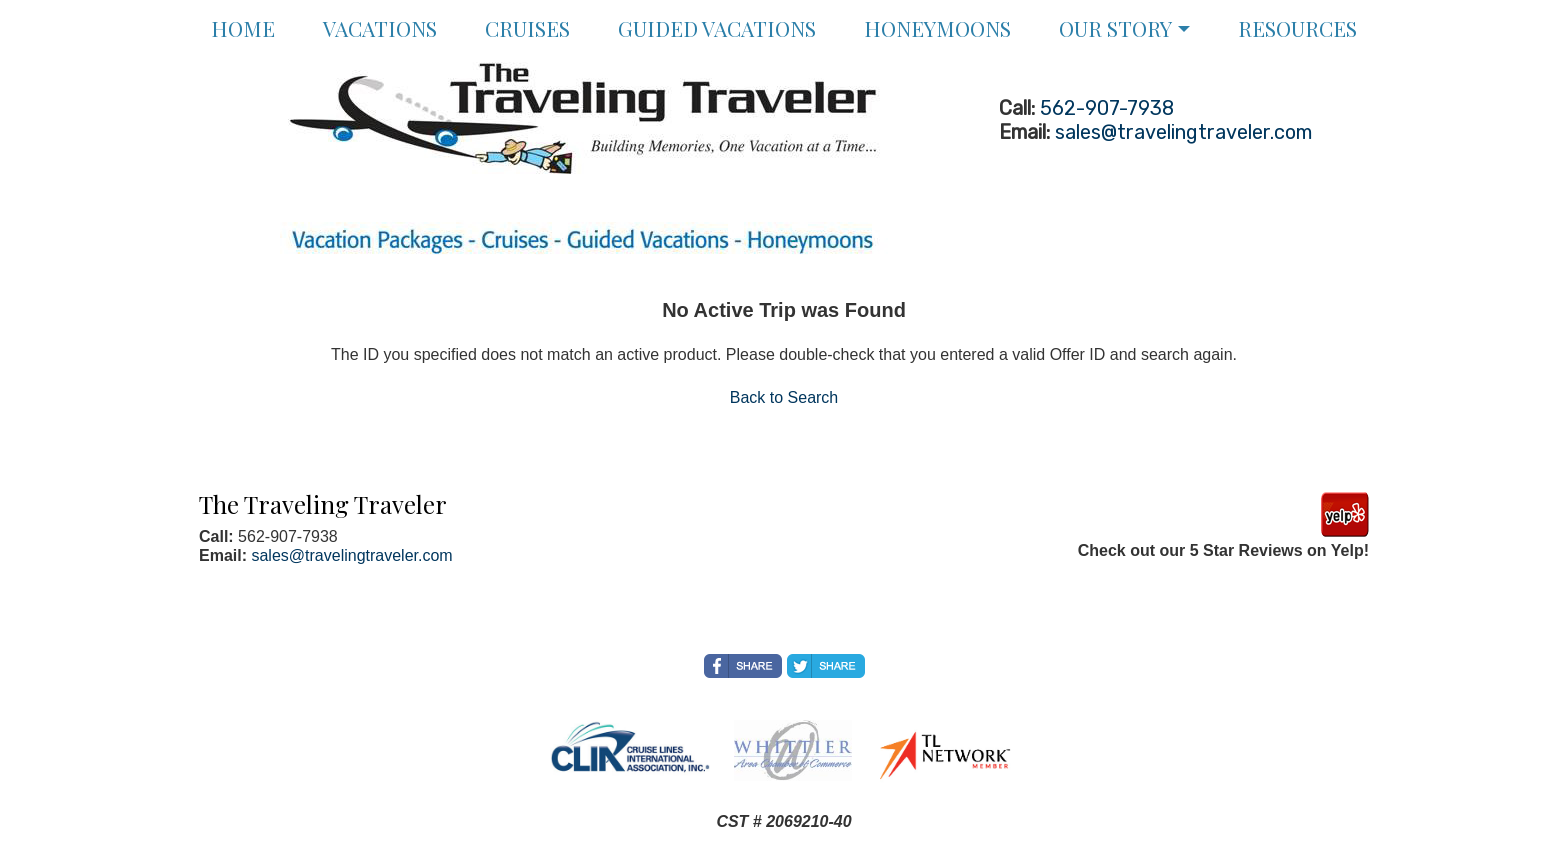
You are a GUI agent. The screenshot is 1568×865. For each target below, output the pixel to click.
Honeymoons (937, 28)
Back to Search (784, 397)
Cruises (527, 28)
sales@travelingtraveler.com (1183, 132)
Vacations (380, 28)
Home (243, 28)
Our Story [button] (1115, 28)
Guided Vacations (717, 28)
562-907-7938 (1107, 108)
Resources (1297, 28)
